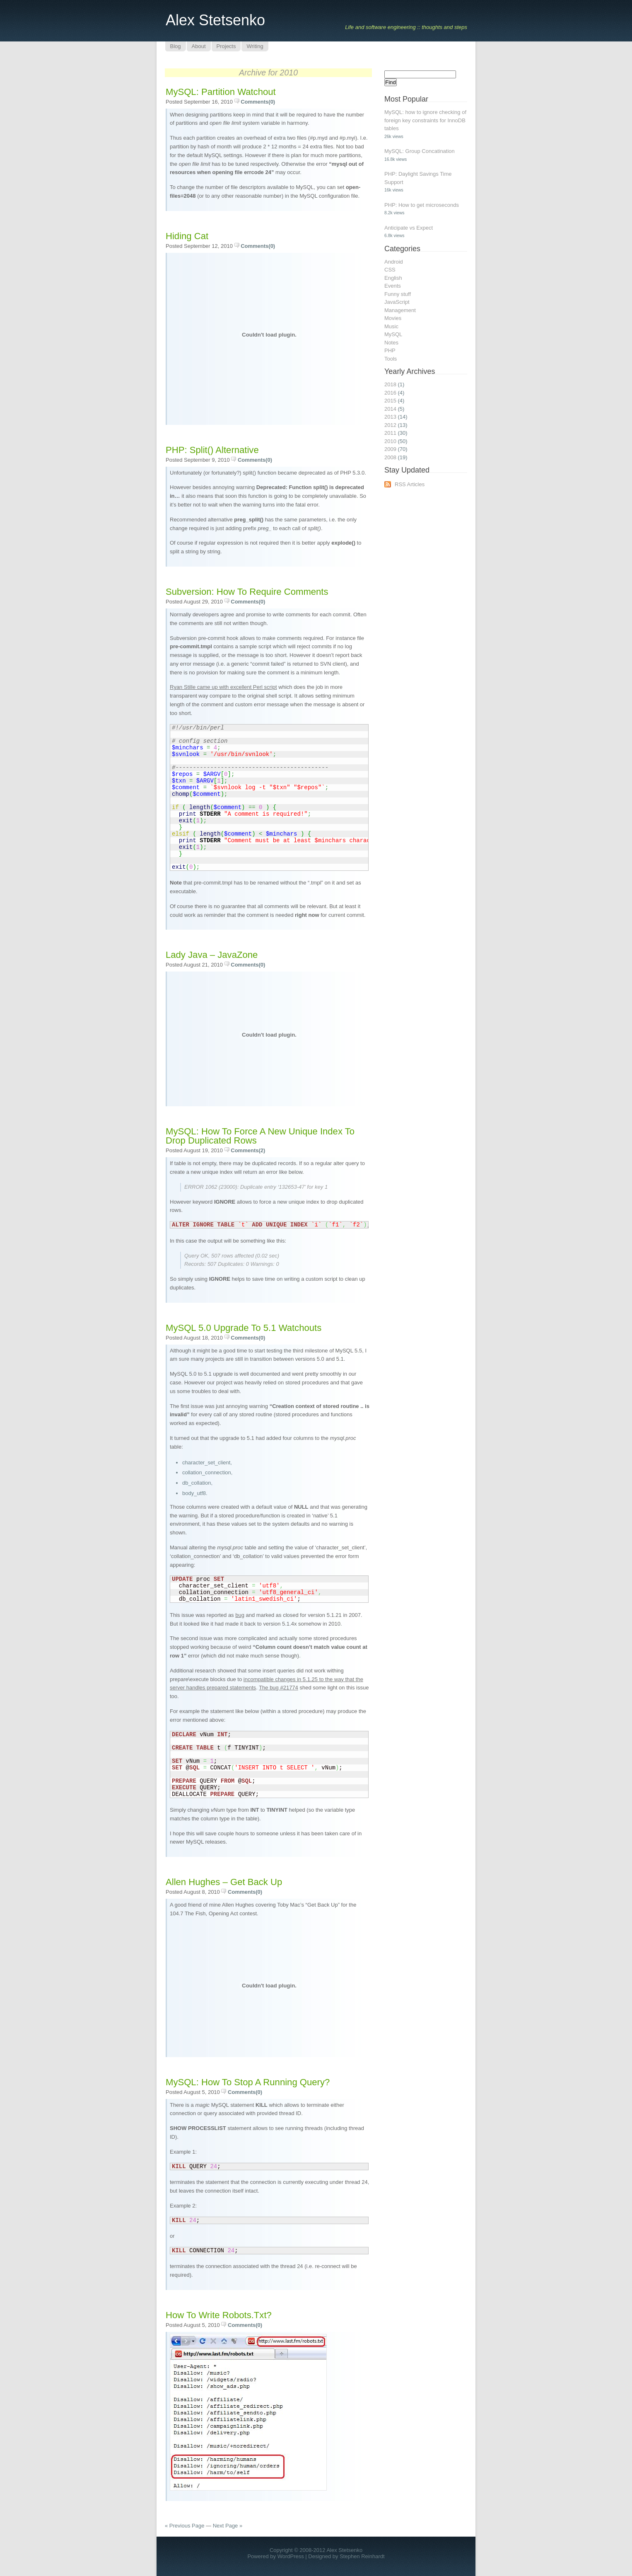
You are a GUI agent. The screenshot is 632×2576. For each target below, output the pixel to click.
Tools (390, 359)
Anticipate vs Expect (408, 228)
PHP (390, 350)
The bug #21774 (278, 1687)
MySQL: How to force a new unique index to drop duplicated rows (260, 1136)
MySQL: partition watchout (221, 92)
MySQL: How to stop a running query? (248, 2082)
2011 (390, 433)
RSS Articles (410, 484)
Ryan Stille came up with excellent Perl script (223, 687)
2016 (390, 393)
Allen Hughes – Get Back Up (224, 1882)
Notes (391, 342)
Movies (392, 318)
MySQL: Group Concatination (419, 151)
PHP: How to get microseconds (421, 205)
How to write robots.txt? (219, 2315)
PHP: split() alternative (212, 450)
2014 (390, 409)
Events (392, 286)
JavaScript (397, 302)
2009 (390, 449)
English (393, 278)
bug (239, 1615)
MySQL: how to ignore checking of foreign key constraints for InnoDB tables (425, 120)
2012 (390, 425)
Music (391, 326)
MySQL (393, 334)
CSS (390, 270)
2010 (390, 441)
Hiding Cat (187, 236)
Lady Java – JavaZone (212, 955)
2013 (390, 417)
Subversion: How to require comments (247, 591)
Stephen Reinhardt (362, 2556)
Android (393, 262)
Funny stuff (397, 294)
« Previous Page (184, 2526)
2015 (390, 400)
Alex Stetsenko (215, 20)
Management (400, 310)
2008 (390, 457)
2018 (390, 384)
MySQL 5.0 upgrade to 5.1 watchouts (243, 1328)
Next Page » (228, 2526)
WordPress (290, 2556)
